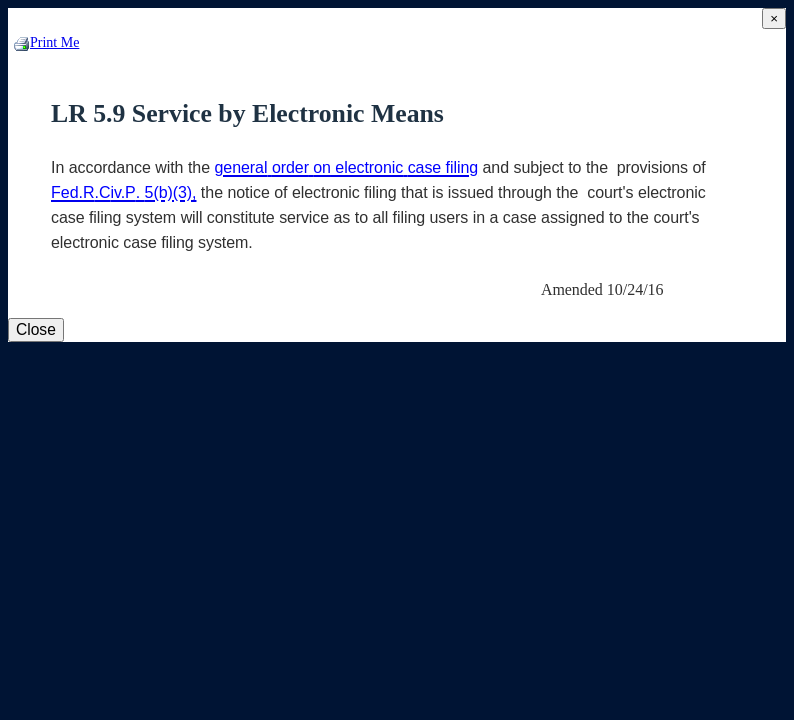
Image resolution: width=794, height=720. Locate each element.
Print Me (46, 42)
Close (36, 329)
